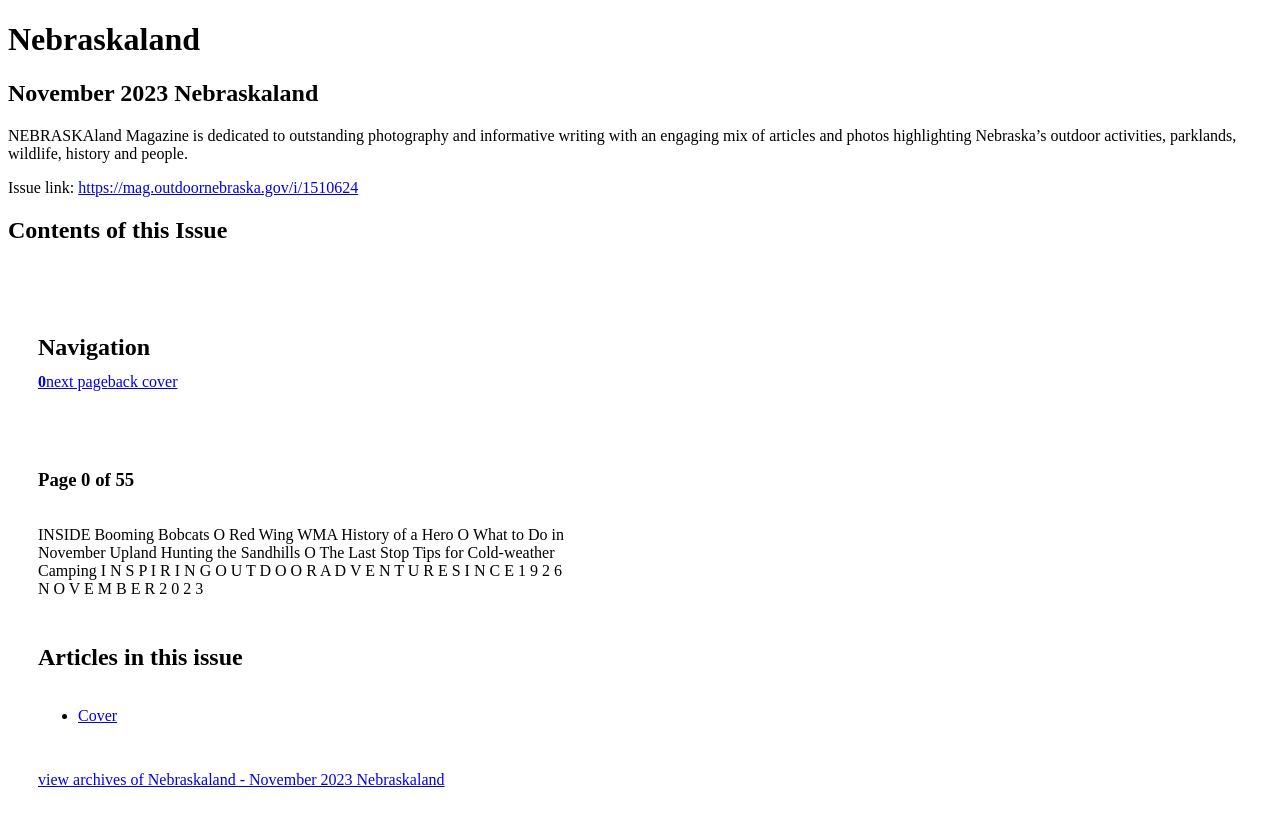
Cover (97, 715)
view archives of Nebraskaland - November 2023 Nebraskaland (241, 779)
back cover (143, 381)
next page (77, 381)
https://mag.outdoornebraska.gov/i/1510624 (218, 187)
